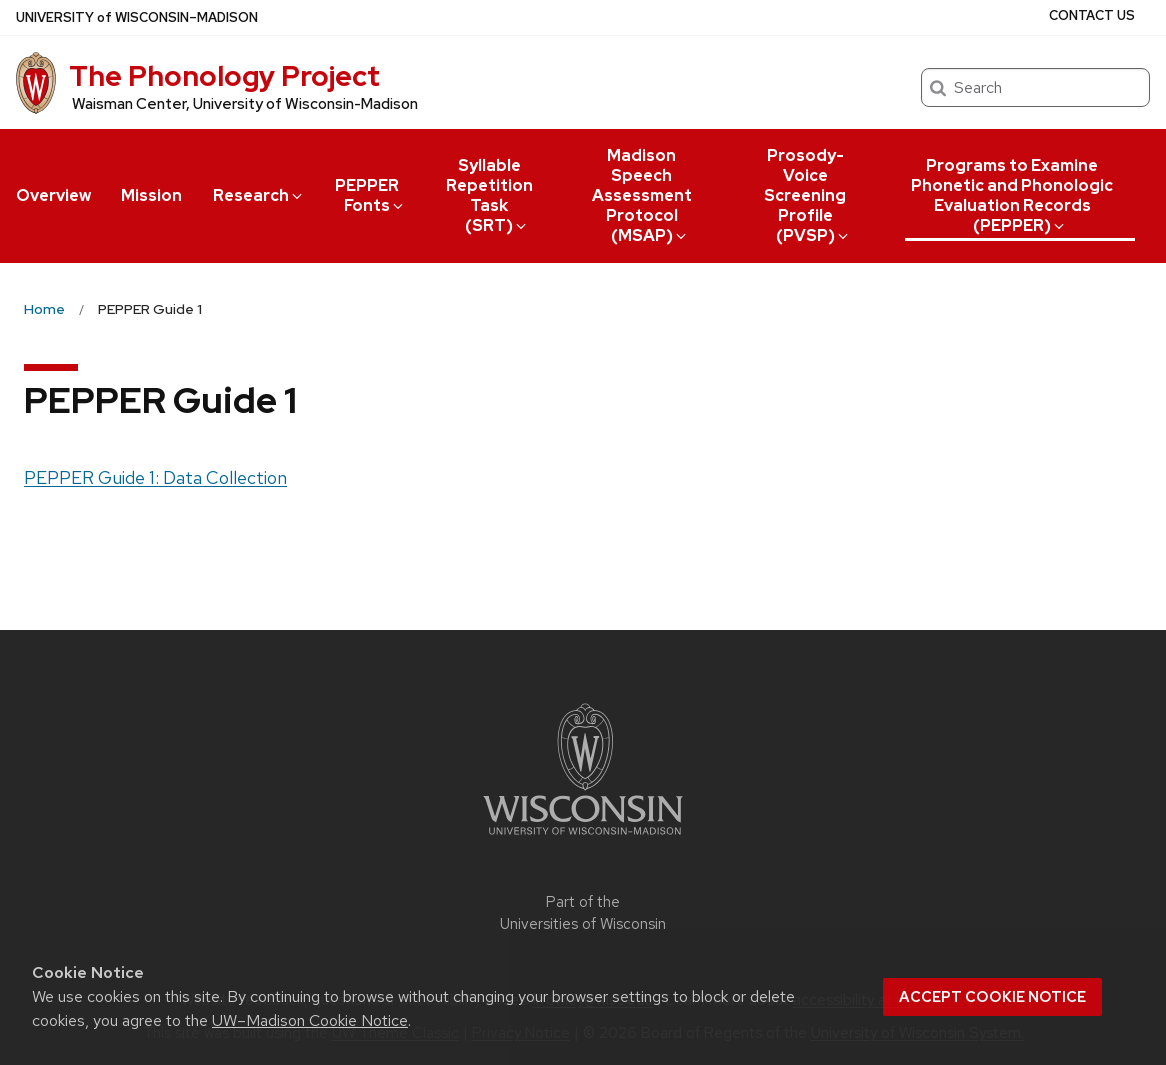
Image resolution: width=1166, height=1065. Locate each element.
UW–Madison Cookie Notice (310, 1020)
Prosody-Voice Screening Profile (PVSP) (807, 195)
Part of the (583, 913)
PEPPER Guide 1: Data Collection (155, 477)
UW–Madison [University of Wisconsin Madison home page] (137, 17)
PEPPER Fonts (370, 195)
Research (259, 195)
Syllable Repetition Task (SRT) (489, 195)
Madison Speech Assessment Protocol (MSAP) (642, 195)
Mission (151, 195)
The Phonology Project (224, 76)
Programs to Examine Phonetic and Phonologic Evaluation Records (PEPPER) (1012, 195)
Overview (53, 195)
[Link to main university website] (583, 838)
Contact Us (1092, 15)
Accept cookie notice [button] (992, 997)
